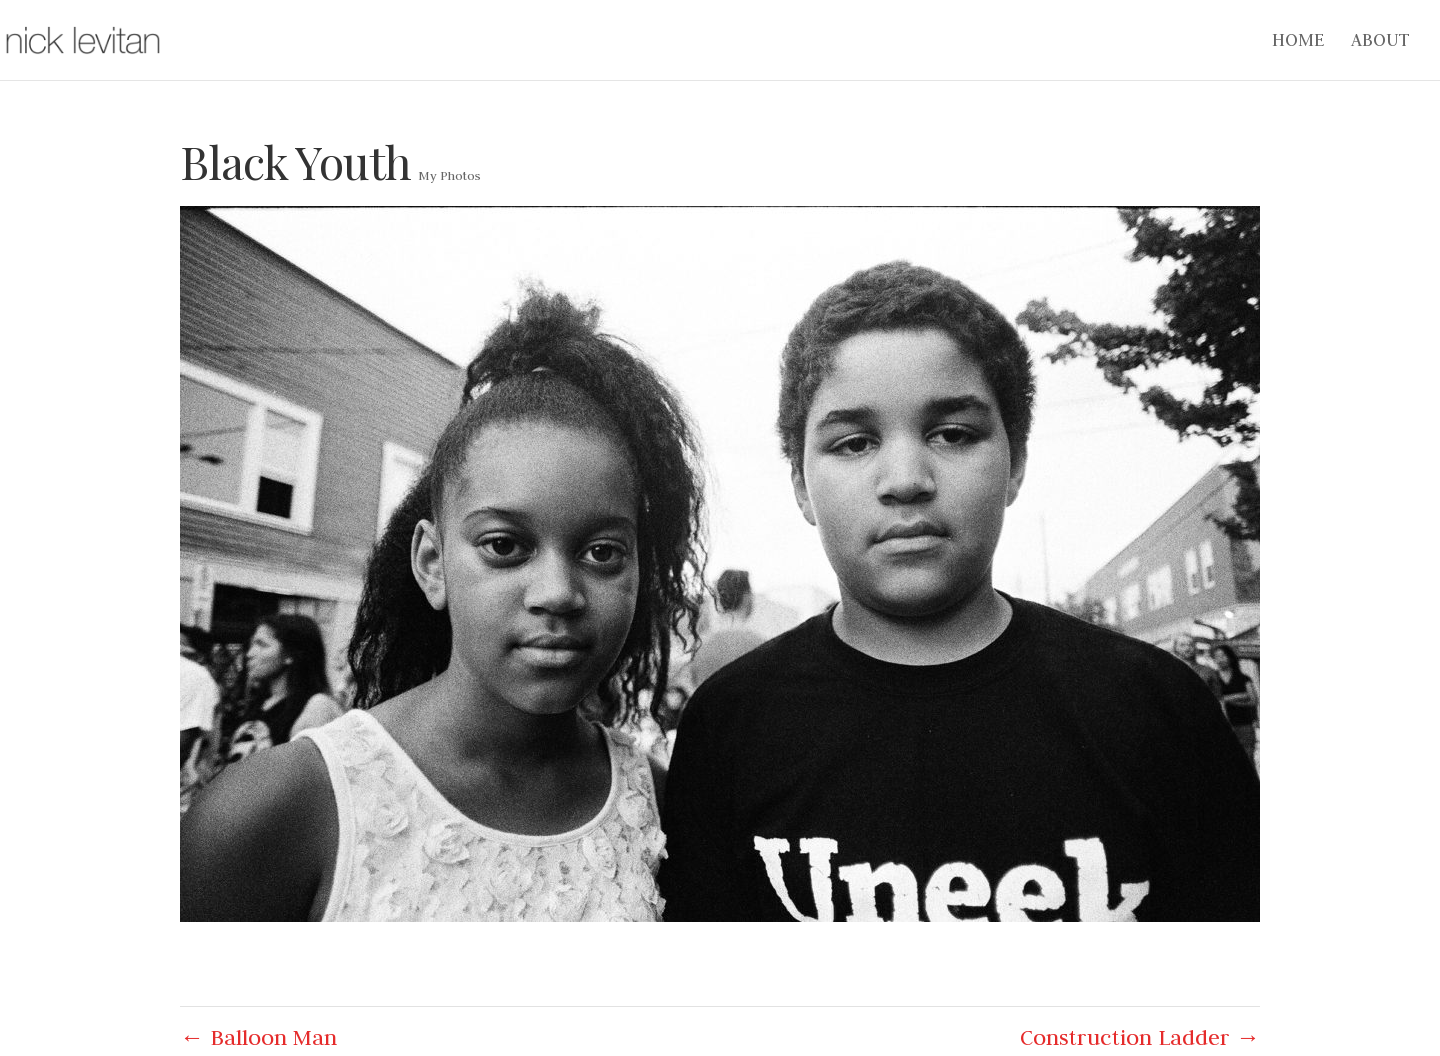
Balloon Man (258, 1037)
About (1380, 42)
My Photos (449, 175)
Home (1298, 42)
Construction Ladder (1140, 1037)
